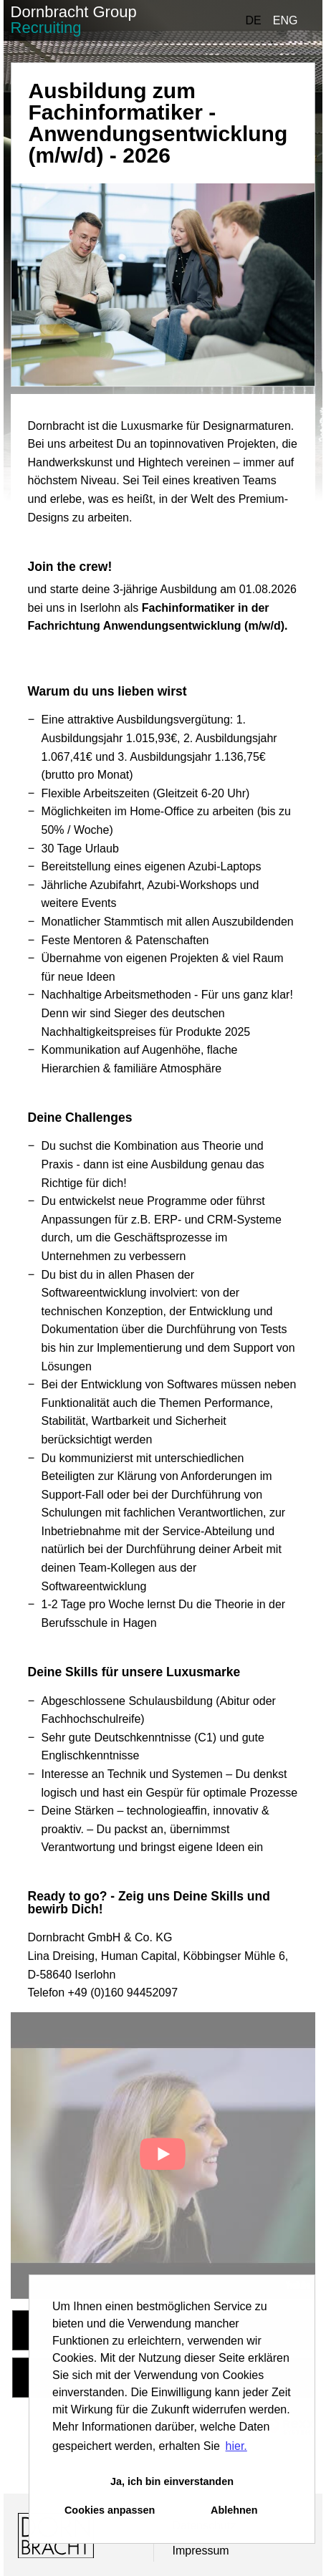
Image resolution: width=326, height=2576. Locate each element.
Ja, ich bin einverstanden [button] (172, 2481)
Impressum (200, 2550)
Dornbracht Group (74, 20)
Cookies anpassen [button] (109, 2510)
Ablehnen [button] (234, 2510)
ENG (285, 20)
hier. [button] (236, 2446)
